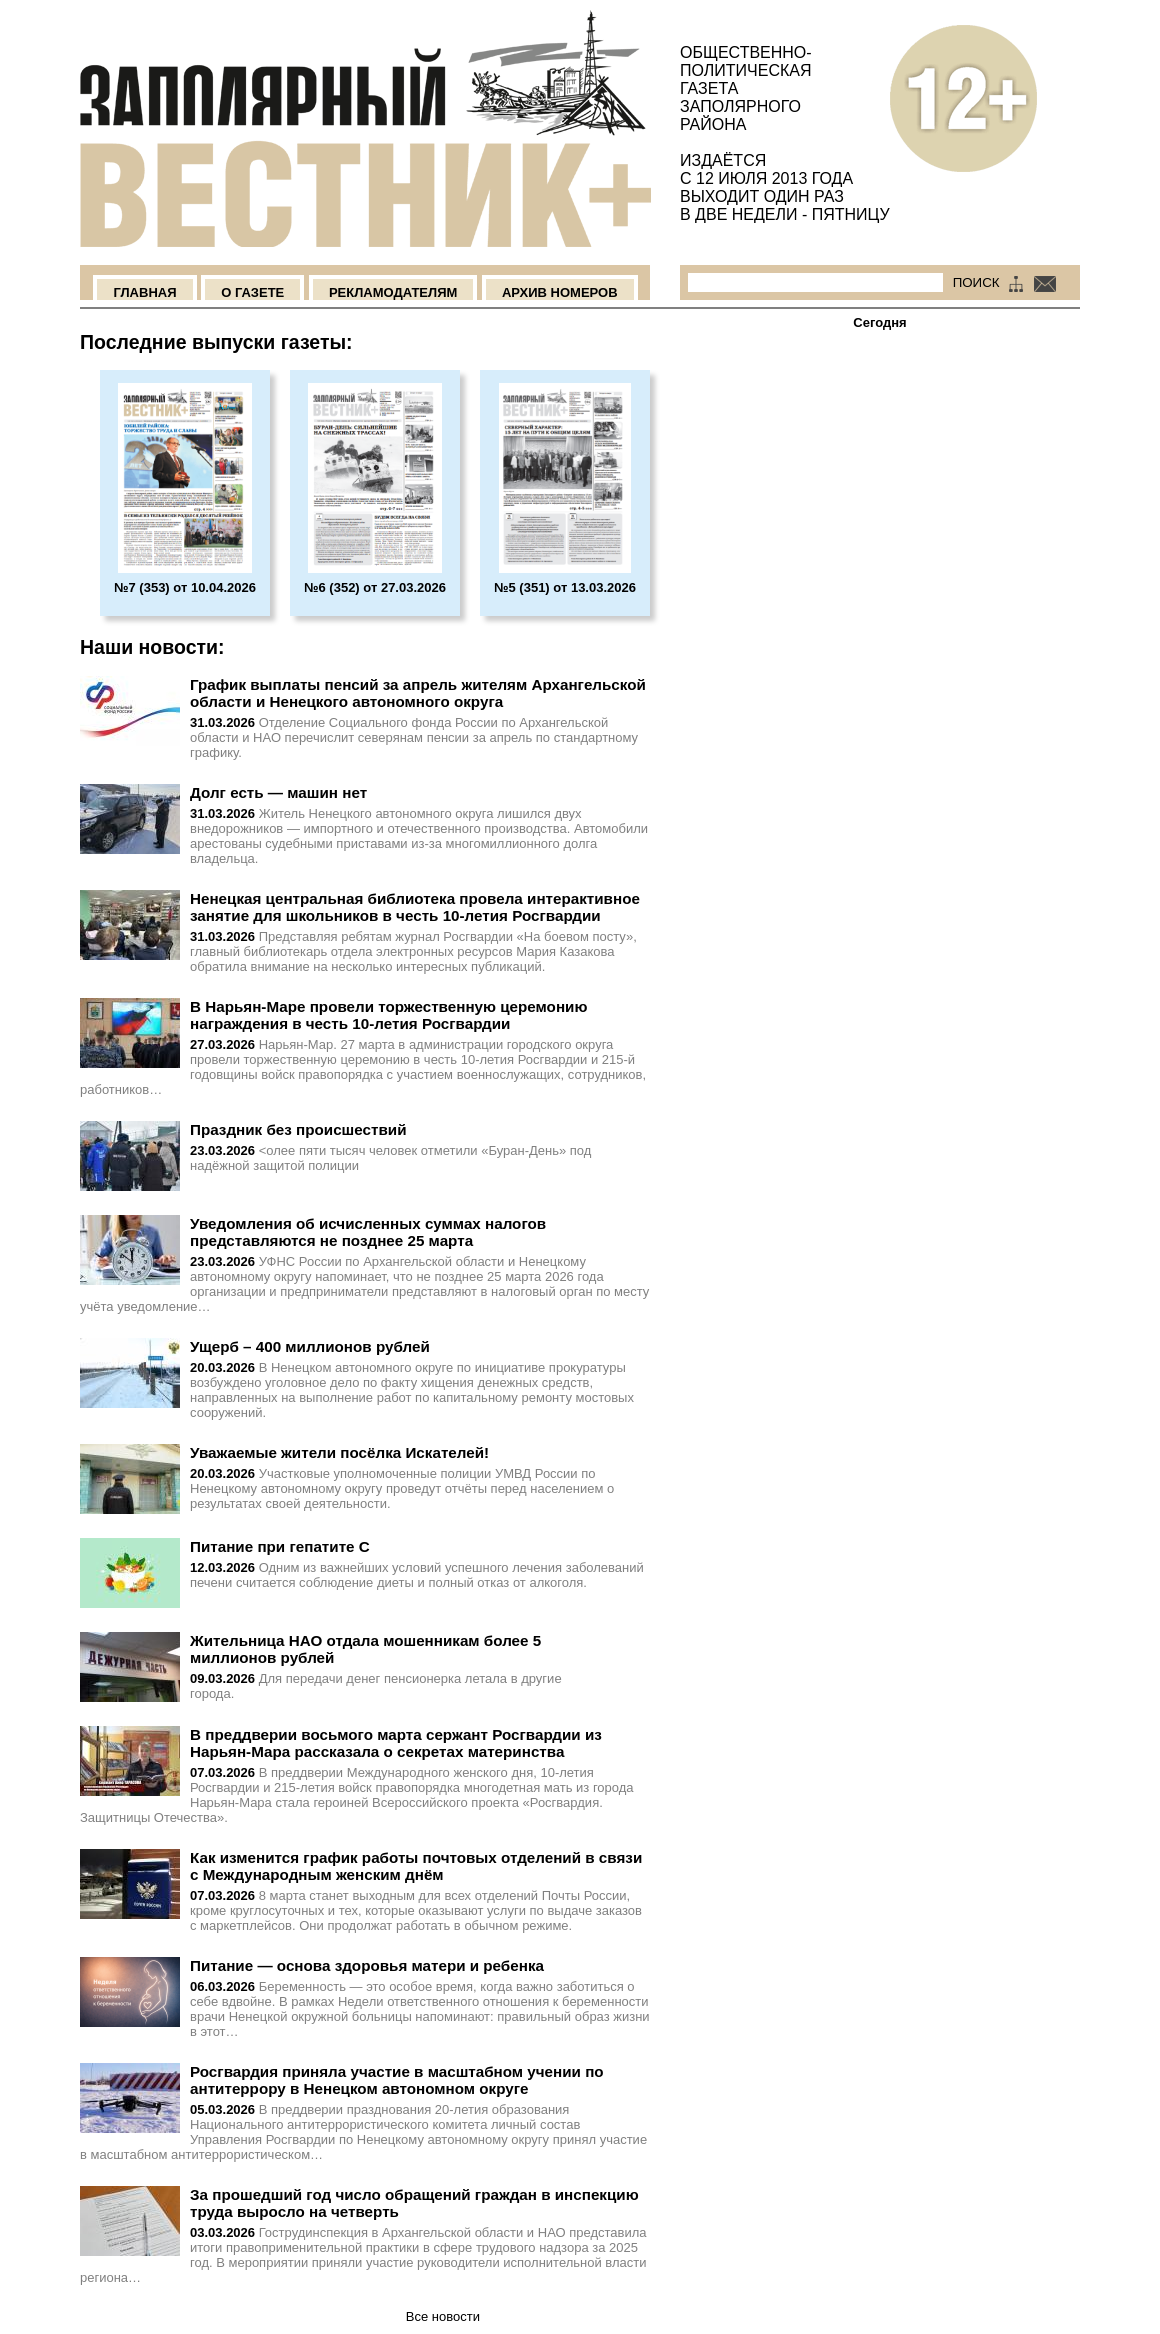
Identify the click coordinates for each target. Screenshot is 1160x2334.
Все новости (443, 2316)
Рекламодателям (393, 292)
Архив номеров (560, 292)
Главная (144, 292)
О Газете (252, 292)
